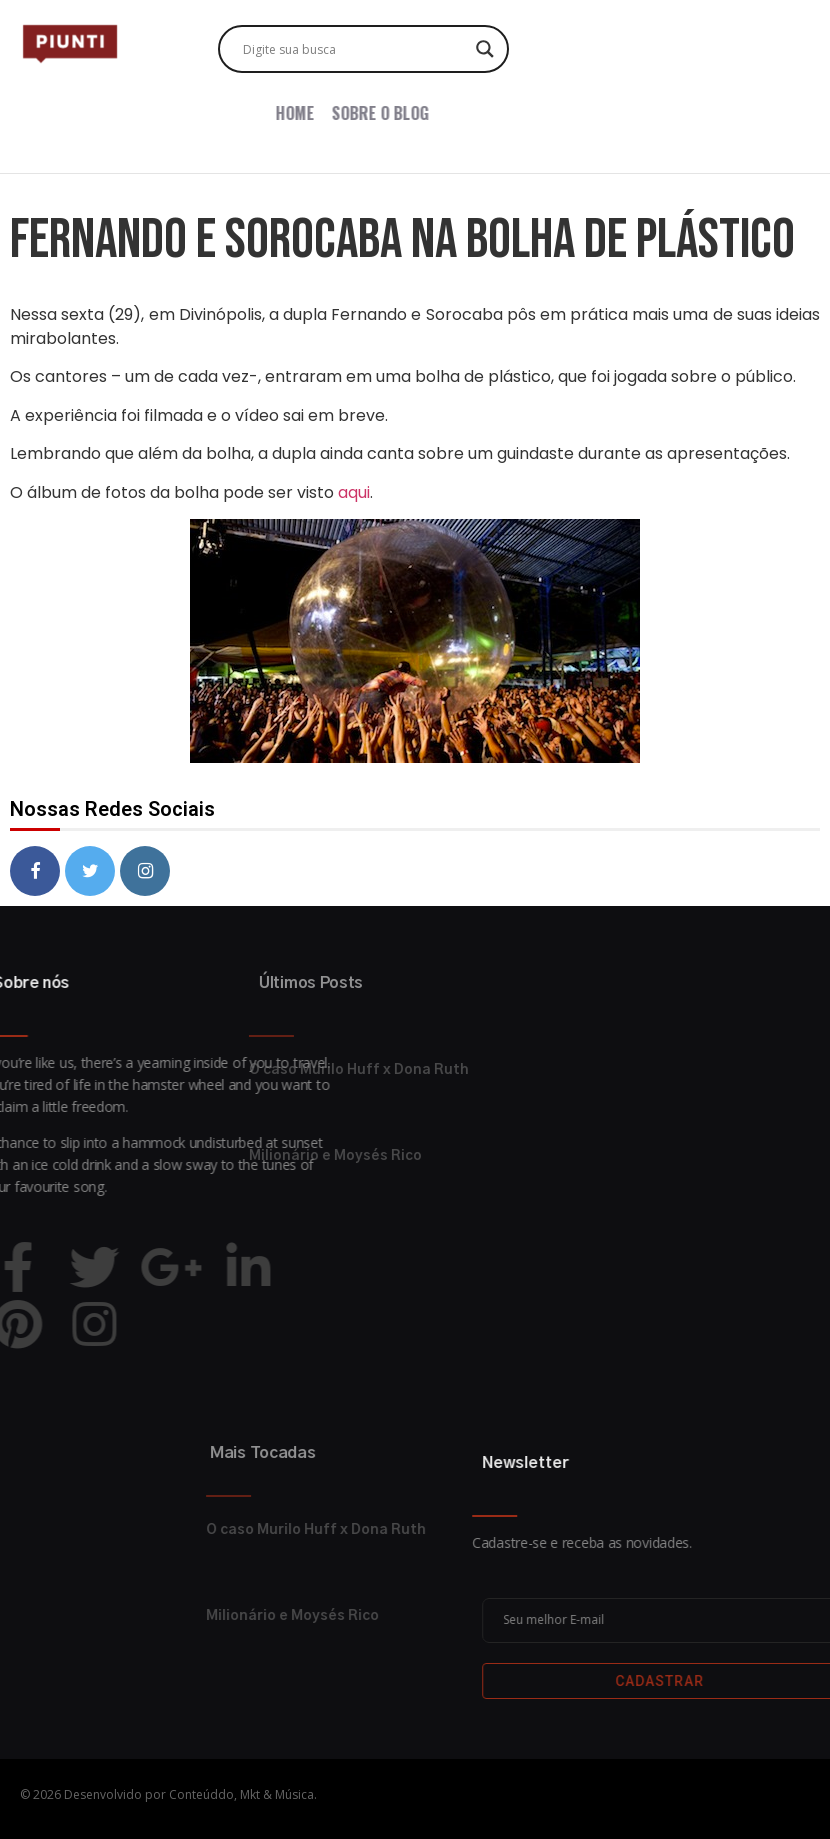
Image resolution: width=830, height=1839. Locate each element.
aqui (354, 492)
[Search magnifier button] (485, 49)
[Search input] (355, 49)
